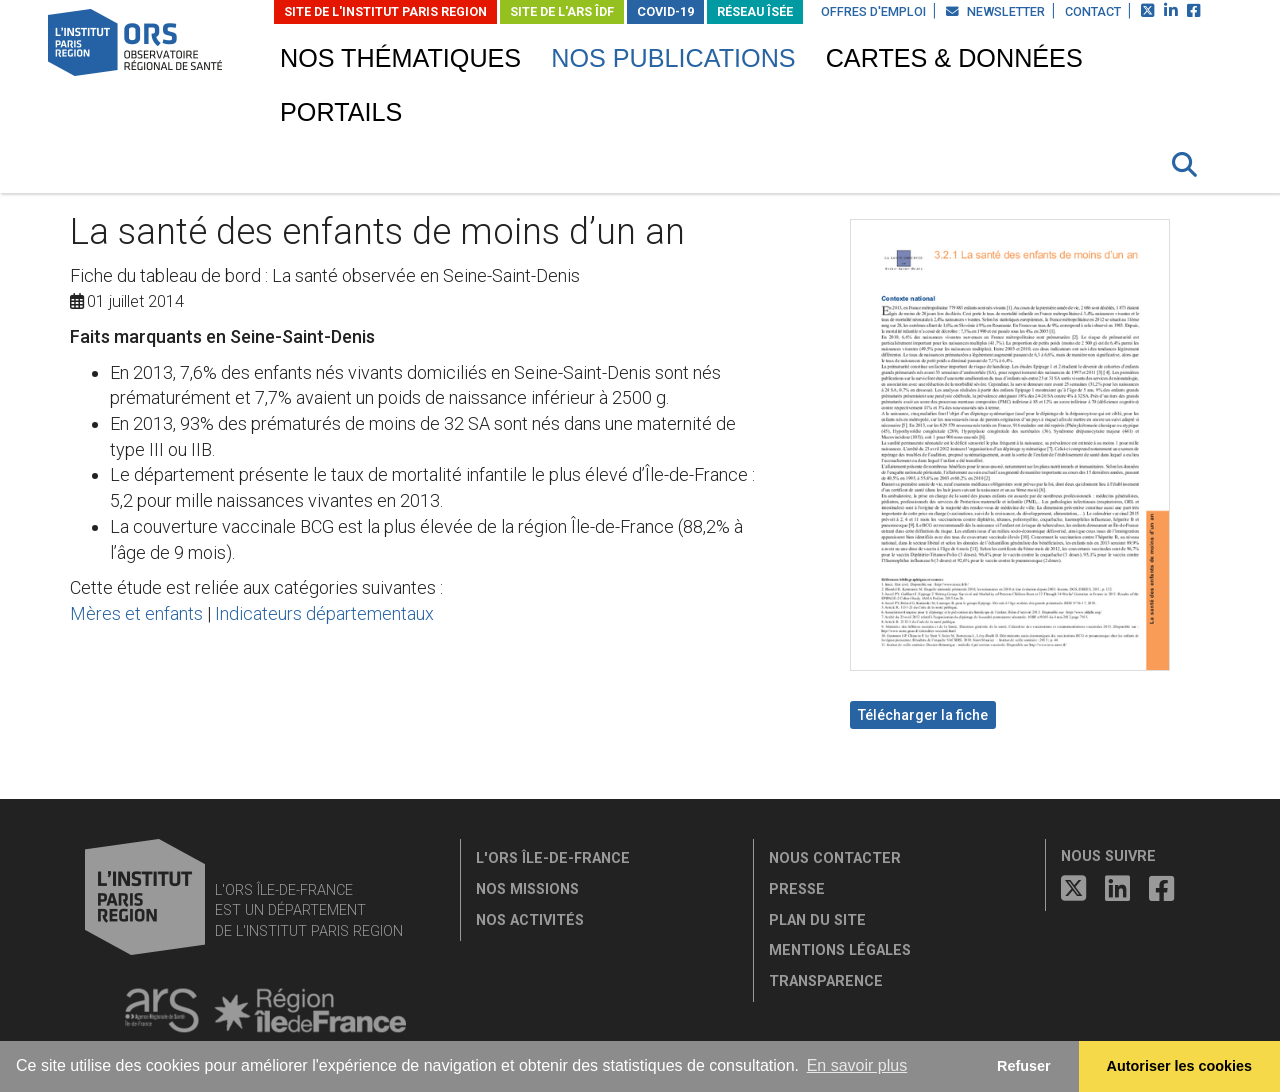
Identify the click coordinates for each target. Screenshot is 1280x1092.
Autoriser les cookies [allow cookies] (1180, 1066)
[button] (1185, 165)
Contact (1093, 11)
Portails (341, 112)
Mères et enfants (136, 613)
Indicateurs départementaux (324, 613)
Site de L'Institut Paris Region (385, 11)
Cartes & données (954, 58)
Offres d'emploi (873, 11)
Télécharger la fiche (923, 715)
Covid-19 (665, 11)
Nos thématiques (400, 58)
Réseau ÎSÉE (755, 11)
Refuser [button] (1024, 1066)
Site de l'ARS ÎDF (562, 11)
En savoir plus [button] (857, 1065)
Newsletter (995, 11)
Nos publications (673, 58)
